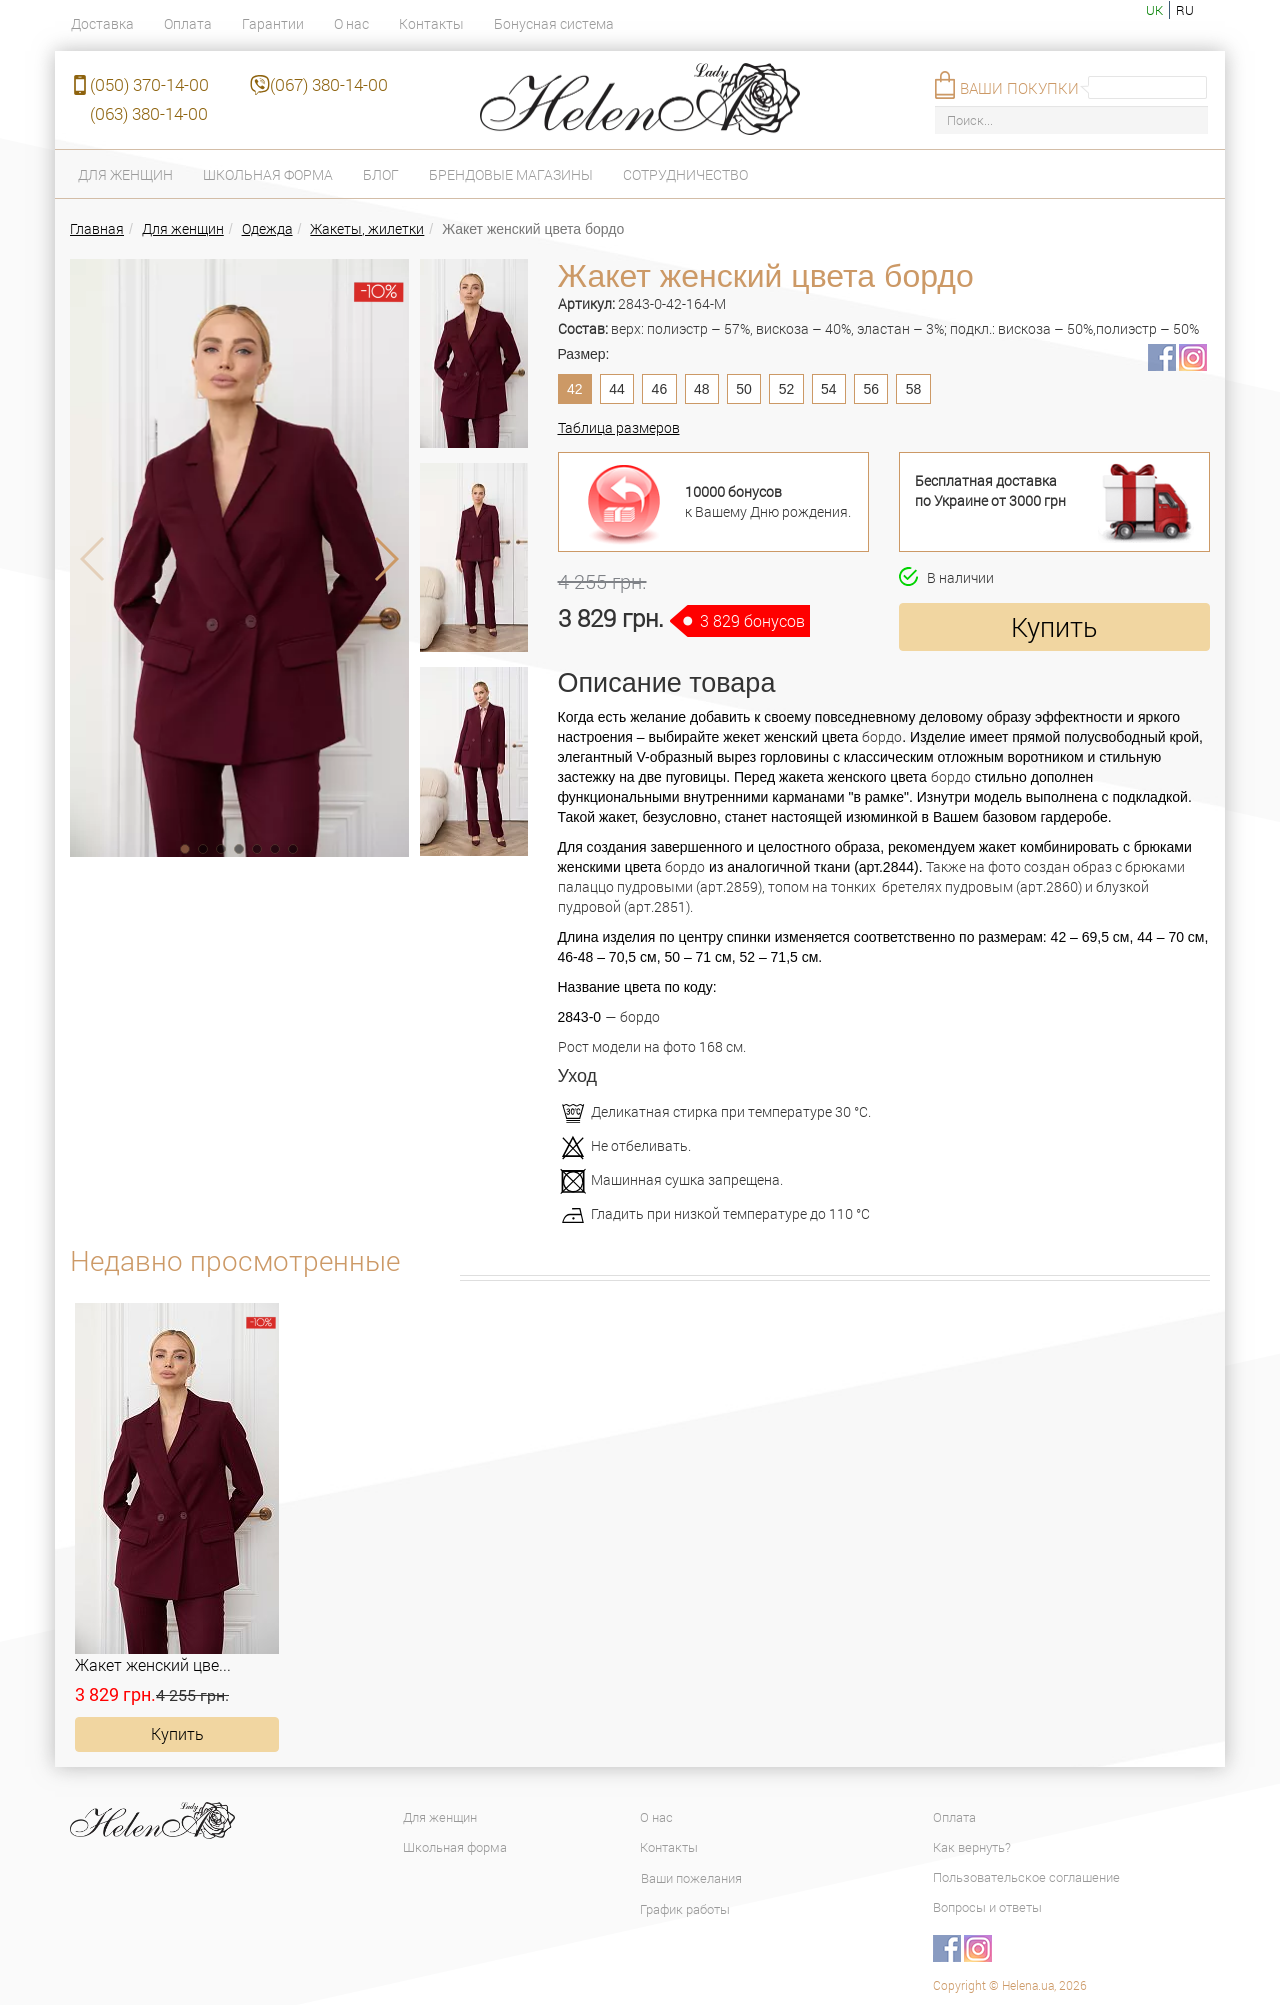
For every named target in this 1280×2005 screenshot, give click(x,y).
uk (1154, 10)
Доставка (102, 23)
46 (660, 389)
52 (787, 389)
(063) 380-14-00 (149, 113)
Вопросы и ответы (987, 1907)
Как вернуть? (972, 1847)
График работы (685, 1909)
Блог (381, 174)
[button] (185, 849)
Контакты (431, 23)
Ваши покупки (1019, 88)
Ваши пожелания (691, 1878)
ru (1185, 10)
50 (744, 389)
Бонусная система (554, 23)
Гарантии (273, 23)
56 (871, 389)
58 (914, 389)
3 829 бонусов (752, 620)
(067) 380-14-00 (329, 84)
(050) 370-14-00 (149, 84)
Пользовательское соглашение (1026, 1877)
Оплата (188, 23)
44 (617, 389)
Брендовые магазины (511, 174)
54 (829, 389)
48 (702, 389)
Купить (1054, 626)
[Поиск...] (1071, 120)
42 (575, 389)
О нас (351, 23)
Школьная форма (268, 174)
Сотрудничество (685, 174)
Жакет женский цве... (153, 1664)
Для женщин (125, 174)
